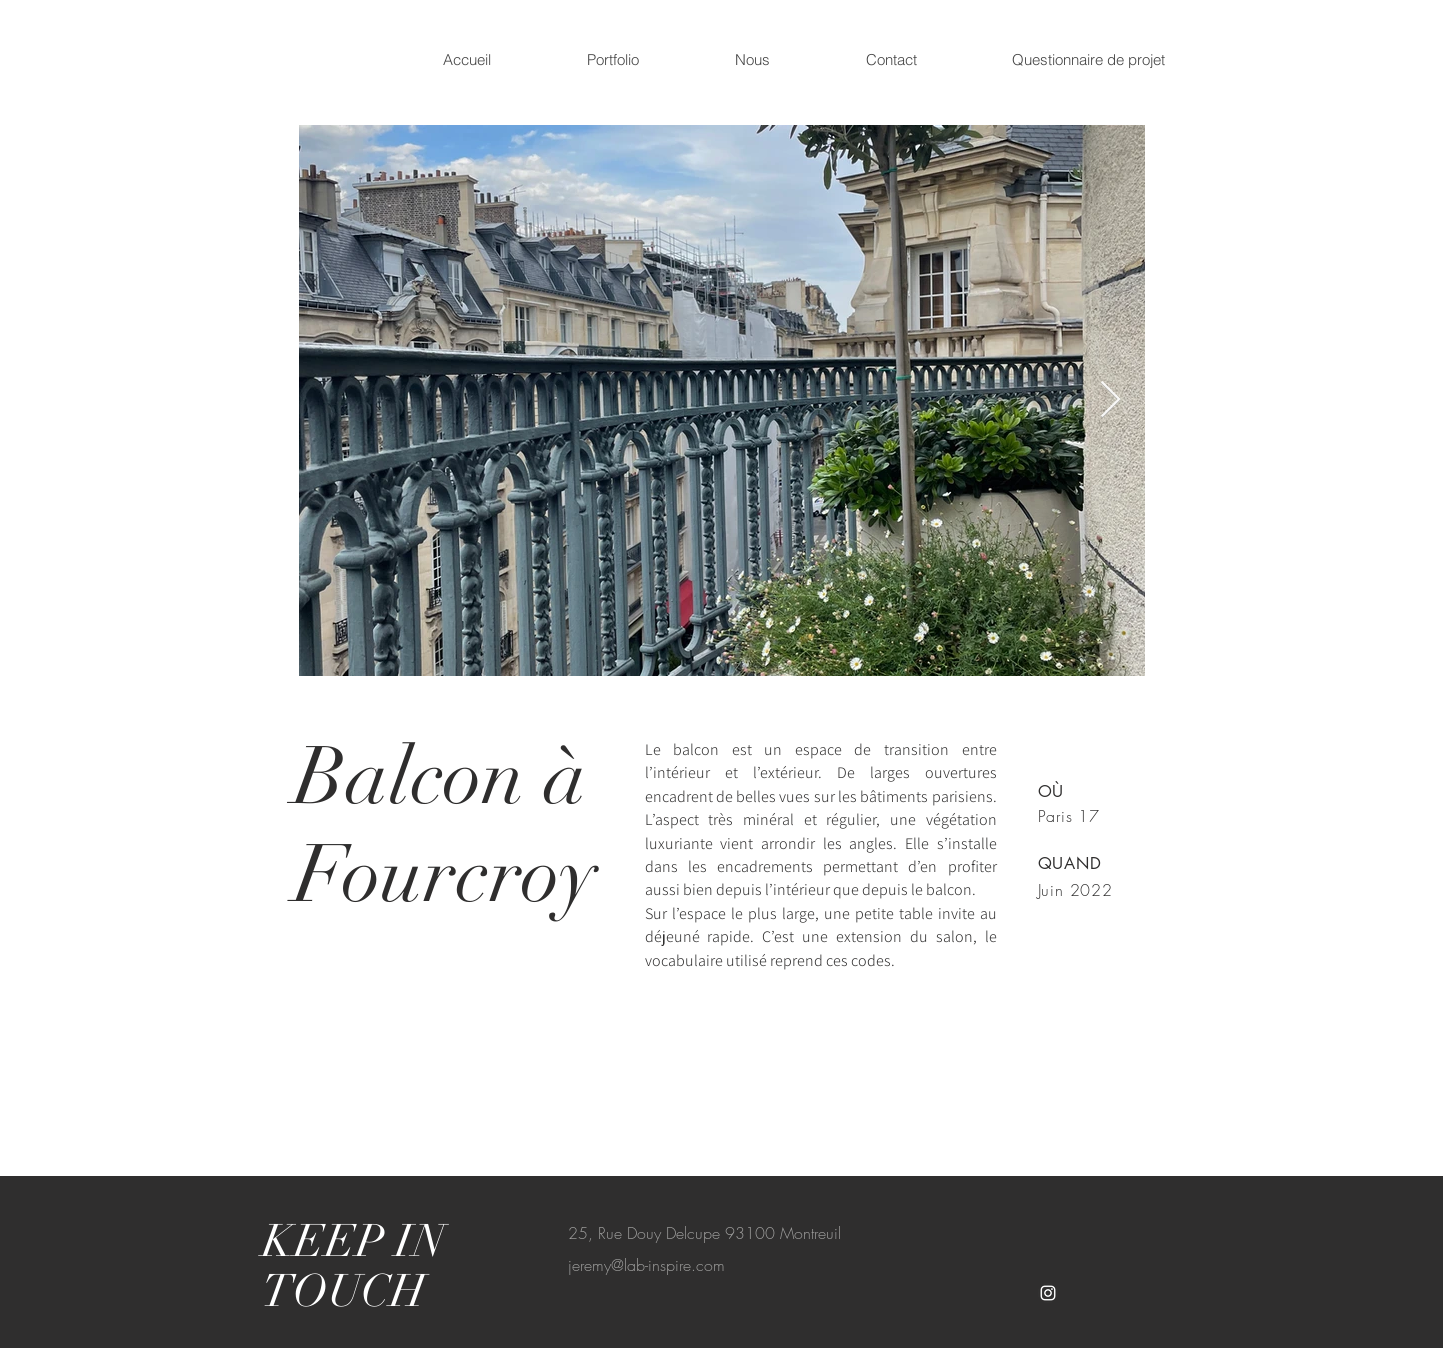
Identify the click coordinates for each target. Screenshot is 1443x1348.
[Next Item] (1110, 400)
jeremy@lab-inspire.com (646, 1265)
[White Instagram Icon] (1048, 1293)
